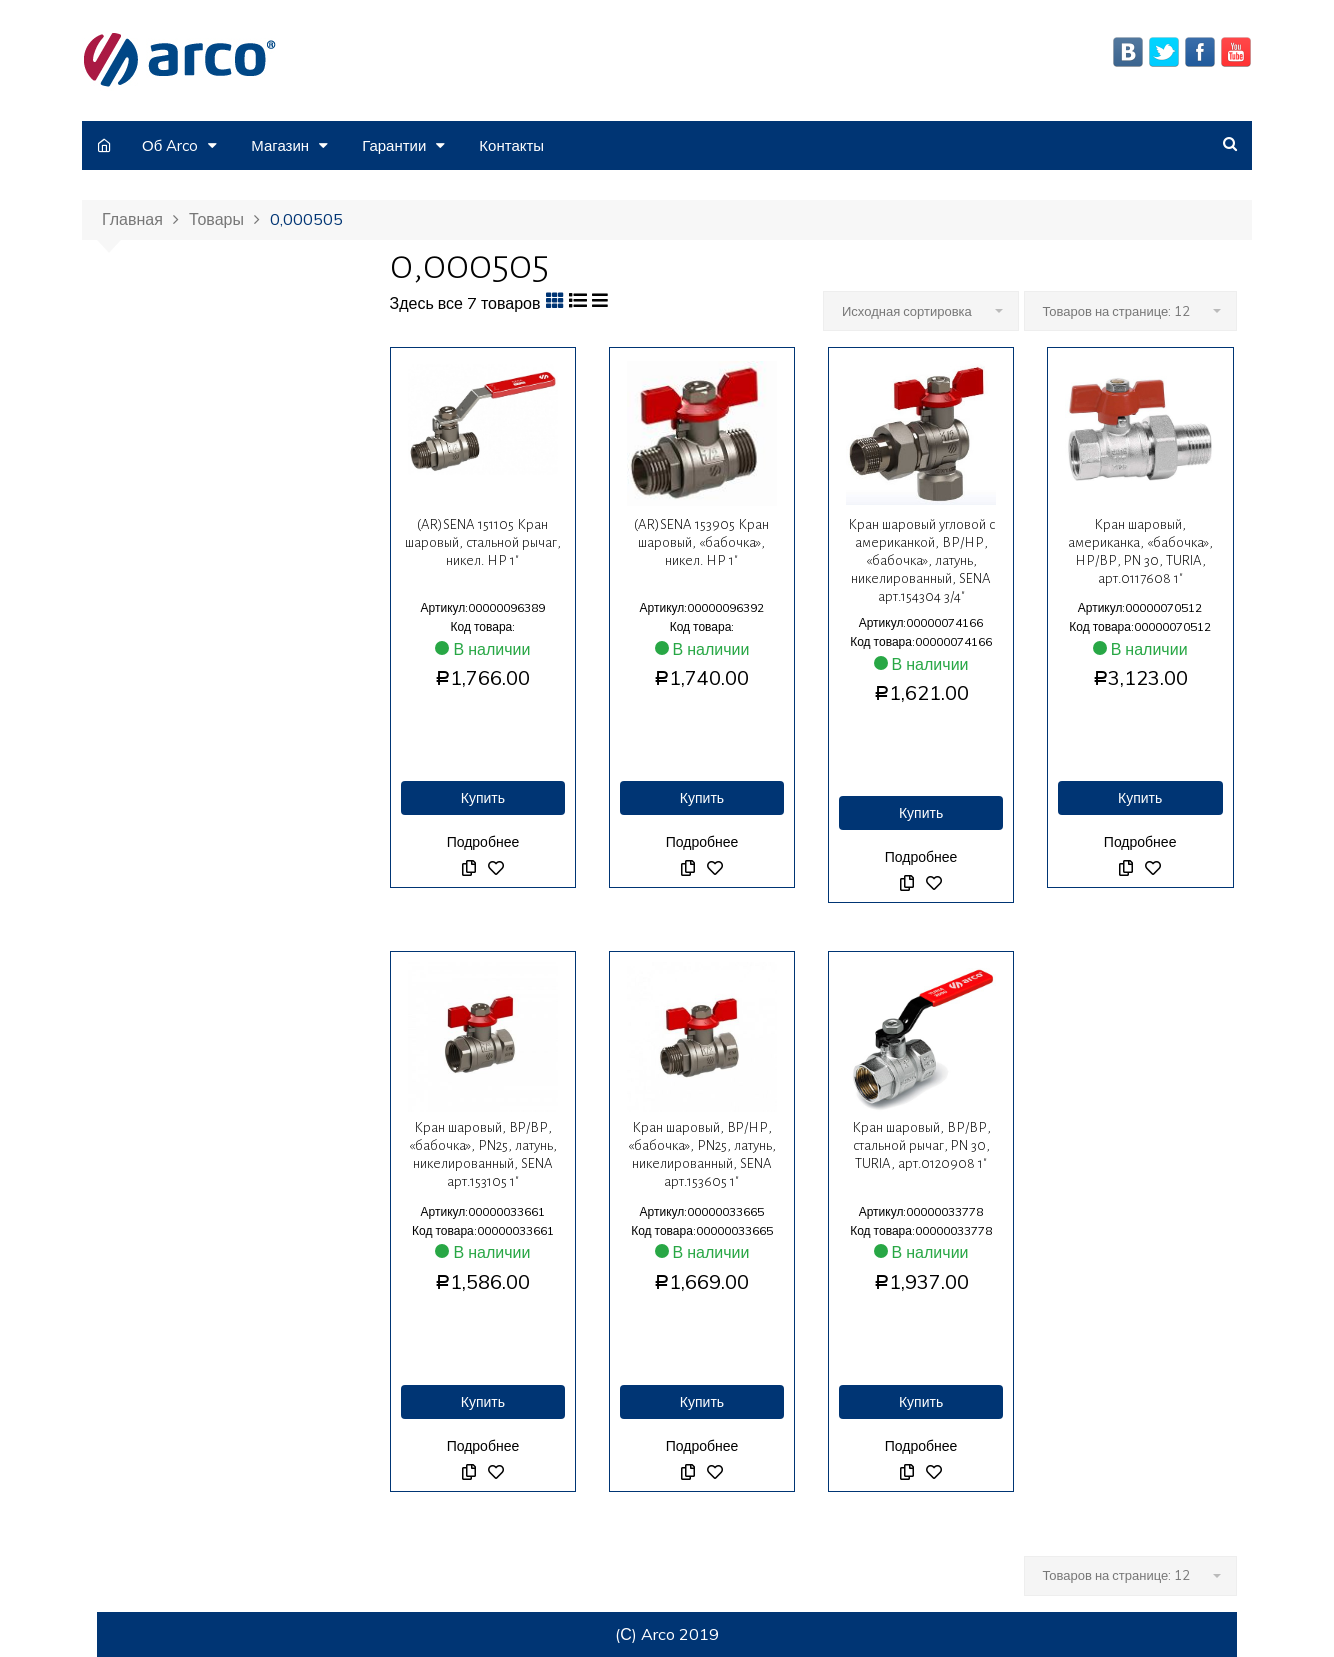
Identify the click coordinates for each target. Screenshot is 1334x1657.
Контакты (511, 145)
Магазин (280, 145)
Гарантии (394, 145)
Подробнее (483, 842)
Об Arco (170, 145)
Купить (483, 798)
